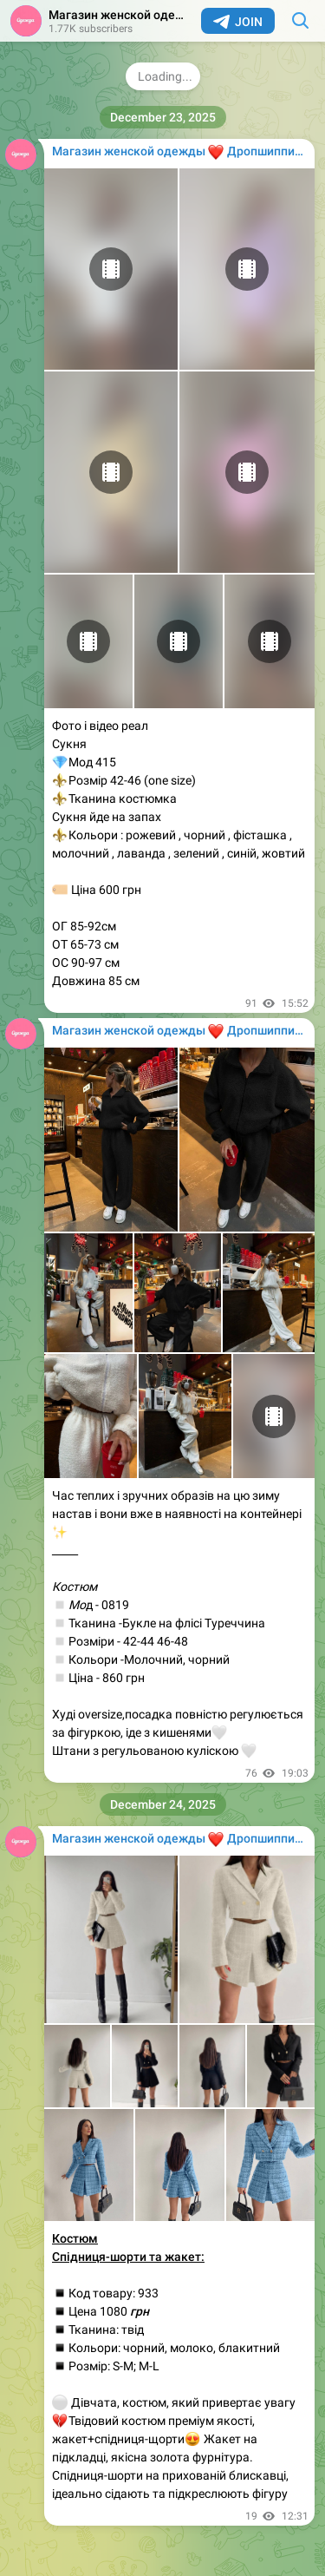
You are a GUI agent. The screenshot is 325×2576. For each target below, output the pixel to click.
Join (238, 22)
